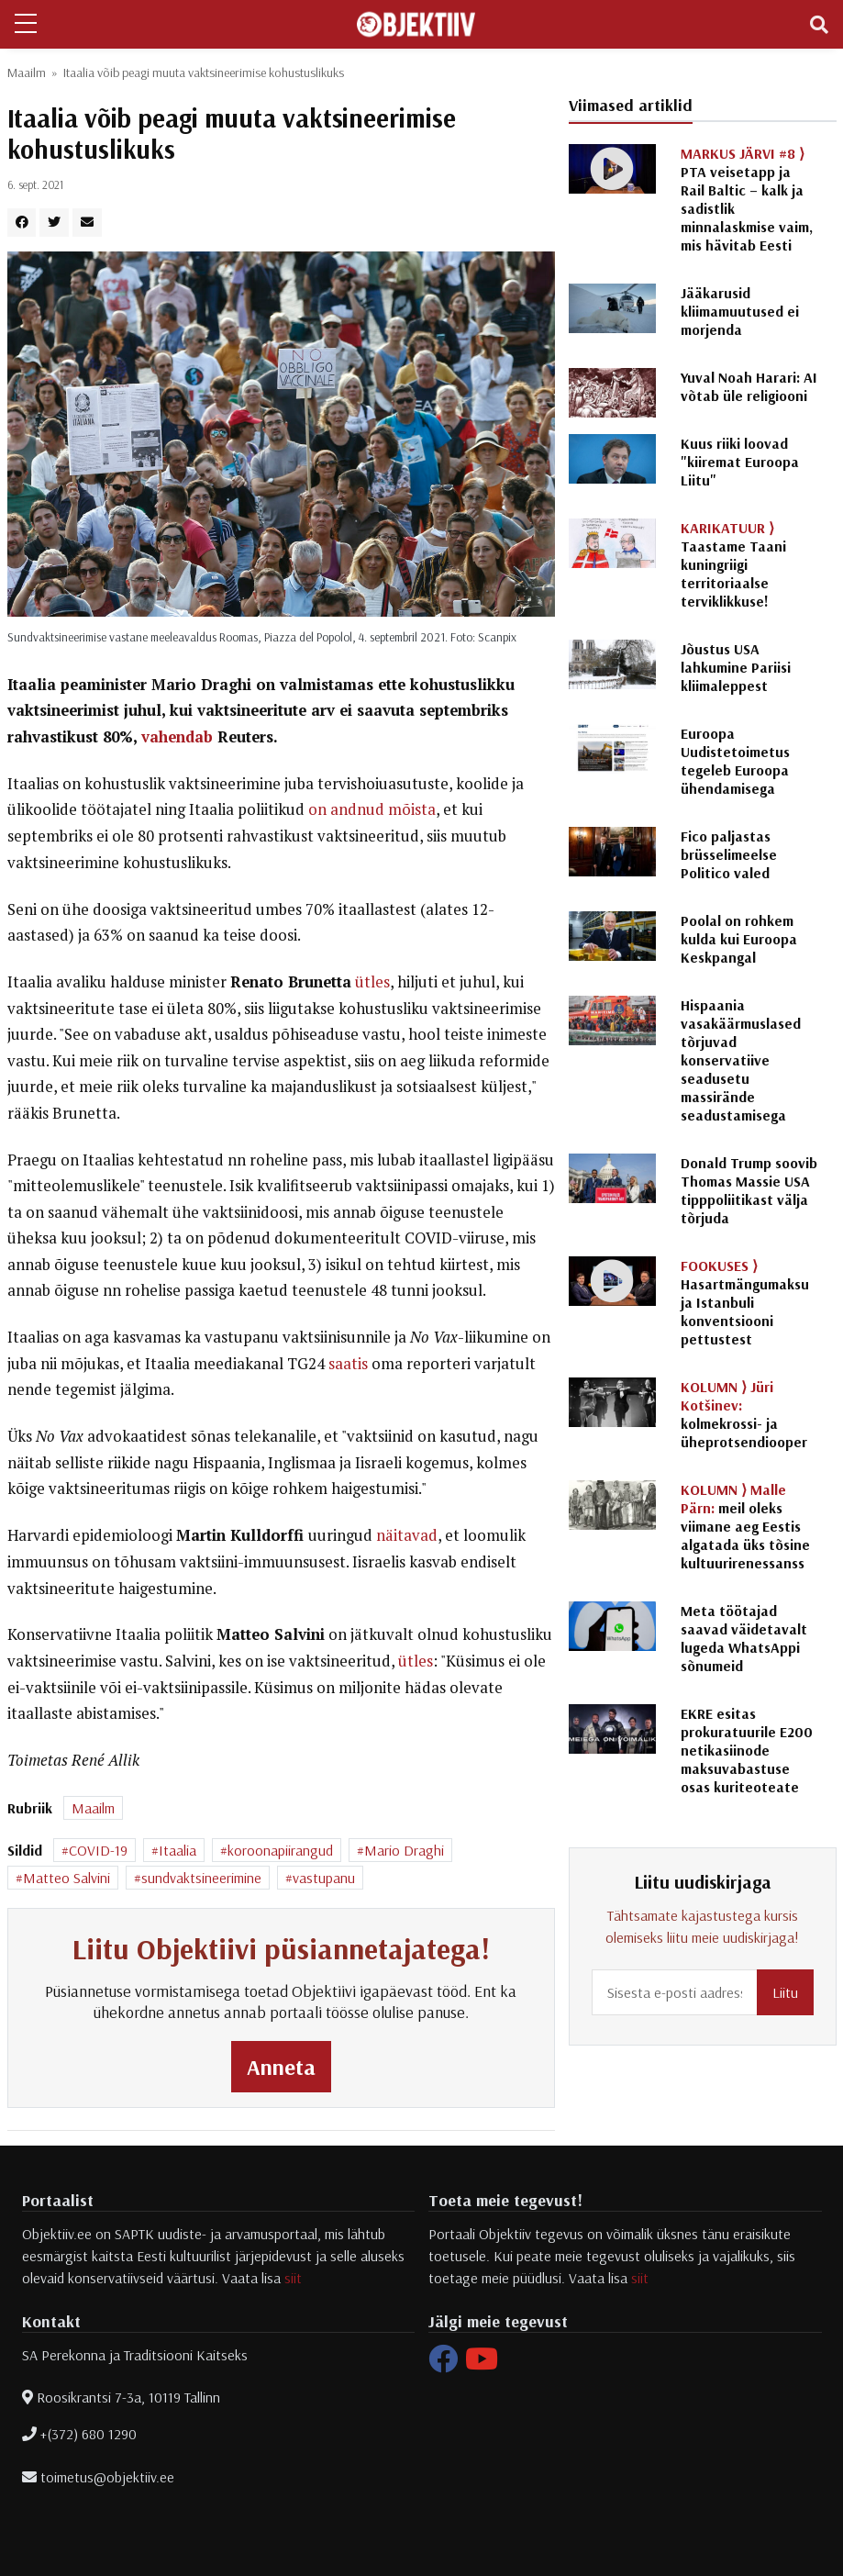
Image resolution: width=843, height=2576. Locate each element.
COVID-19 (98, 1850)
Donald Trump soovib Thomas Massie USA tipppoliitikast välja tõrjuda (749, 1190)
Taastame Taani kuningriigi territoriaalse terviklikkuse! (733, 564)
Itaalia (177, 1850)
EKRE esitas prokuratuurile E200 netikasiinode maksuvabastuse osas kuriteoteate (747, 1750)
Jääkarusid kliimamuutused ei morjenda (740, 311)
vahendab (177, 737)
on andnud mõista (372, 809)
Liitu (785, 1992)
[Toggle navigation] (819, 25)
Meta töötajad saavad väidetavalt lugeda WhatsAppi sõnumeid (744, 1638)
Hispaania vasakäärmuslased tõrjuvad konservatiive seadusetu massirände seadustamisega (741, 1060)
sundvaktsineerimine (201, 1877)
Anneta (281, 2066)
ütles (372, 982)
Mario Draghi (404, 1850)
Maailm (26, 72)
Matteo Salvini (66, 1877)
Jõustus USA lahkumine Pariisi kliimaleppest (736, 667)
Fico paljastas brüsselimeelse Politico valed (729, 854)
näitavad (407, 1535)
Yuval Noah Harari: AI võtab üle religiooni (749, 386)
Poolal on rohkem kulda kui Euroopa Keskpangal (739, 938)
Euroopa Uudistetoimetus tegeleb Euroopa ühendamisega (735, 760)
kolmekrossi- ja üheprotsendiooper (744, 1414)
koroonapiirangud (280, 1850)
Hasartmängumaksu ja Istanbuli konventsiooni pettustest (745, 1302)
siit (293, 2278)
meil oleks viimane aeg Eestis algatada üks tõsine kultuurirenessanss (745, 1526)
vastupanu (324, 1877)
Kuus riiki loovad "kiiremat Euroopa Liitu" (740, 461)
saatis (348, 1364)
